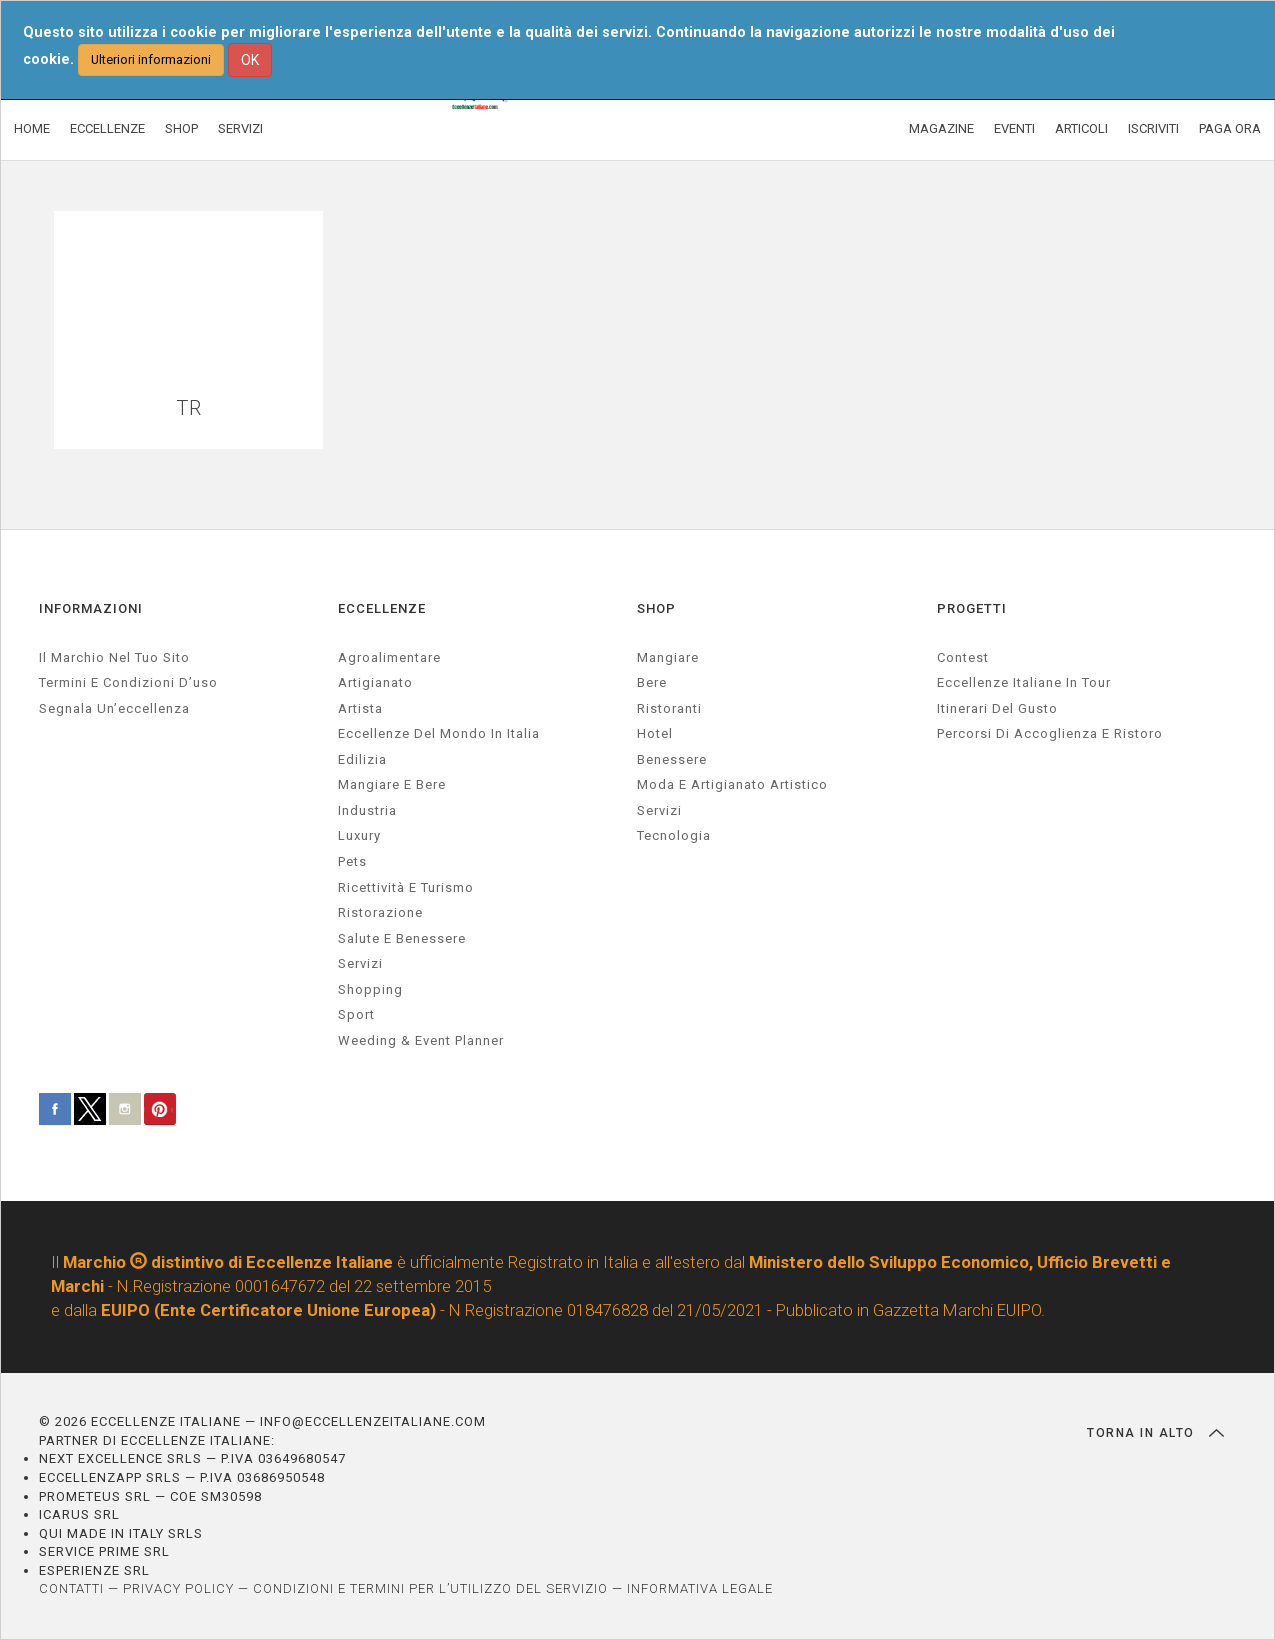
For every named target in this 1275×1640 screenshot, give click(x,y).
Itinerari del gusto (997, 708)
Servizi (659, 810)
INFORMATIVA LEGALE (700, 1588)
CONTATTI (71, 1588)
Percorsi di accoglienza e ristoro (1050, 733)
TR (189, 408)
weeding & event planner (421, 1040)
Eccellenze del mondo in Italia (439, 733)
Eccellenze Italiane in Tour (1024, 682)
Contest (963, 657)
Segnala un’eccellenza (114, 708)
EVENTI (1014, 128)
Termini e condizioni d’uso (128, 682)
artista (360, 708)
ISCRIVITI (1153, 128)
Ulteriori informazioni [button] (151, 59)
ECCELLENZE (107, 128)
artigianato (375, 682)
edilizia (362, 759)
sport (356, 1014)
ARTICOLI (1081, 128)
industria (367, 810)
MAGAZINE (941, 128)
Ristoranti (669, 708)
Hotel (655, 733)
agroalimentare (389, 657)
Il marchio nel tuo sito (114, 657)
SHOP (181, 128)
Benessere (672, 759)
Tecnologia (674, 835)
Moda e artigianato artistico (732, 784)
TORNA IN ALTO (1155, 1433)
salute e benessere (402, 938)
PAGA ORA (1230, 128)
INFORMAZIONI (91, 608)
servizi (360, 963)
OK (250, 60)
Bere (652, 682)
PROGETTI (972, 608)
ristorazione (380, 912)
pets (352, 861)
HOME (32, 128)
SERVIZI (240, 128)
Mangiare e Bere (392, 784)
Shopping (370, 989)
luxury (359, 835)
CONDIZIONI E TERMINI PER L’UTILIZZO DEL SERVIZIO (430, 1588)
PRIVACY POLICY (178, 1588)
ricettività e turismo (406, 887)
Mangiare (668, 657)
